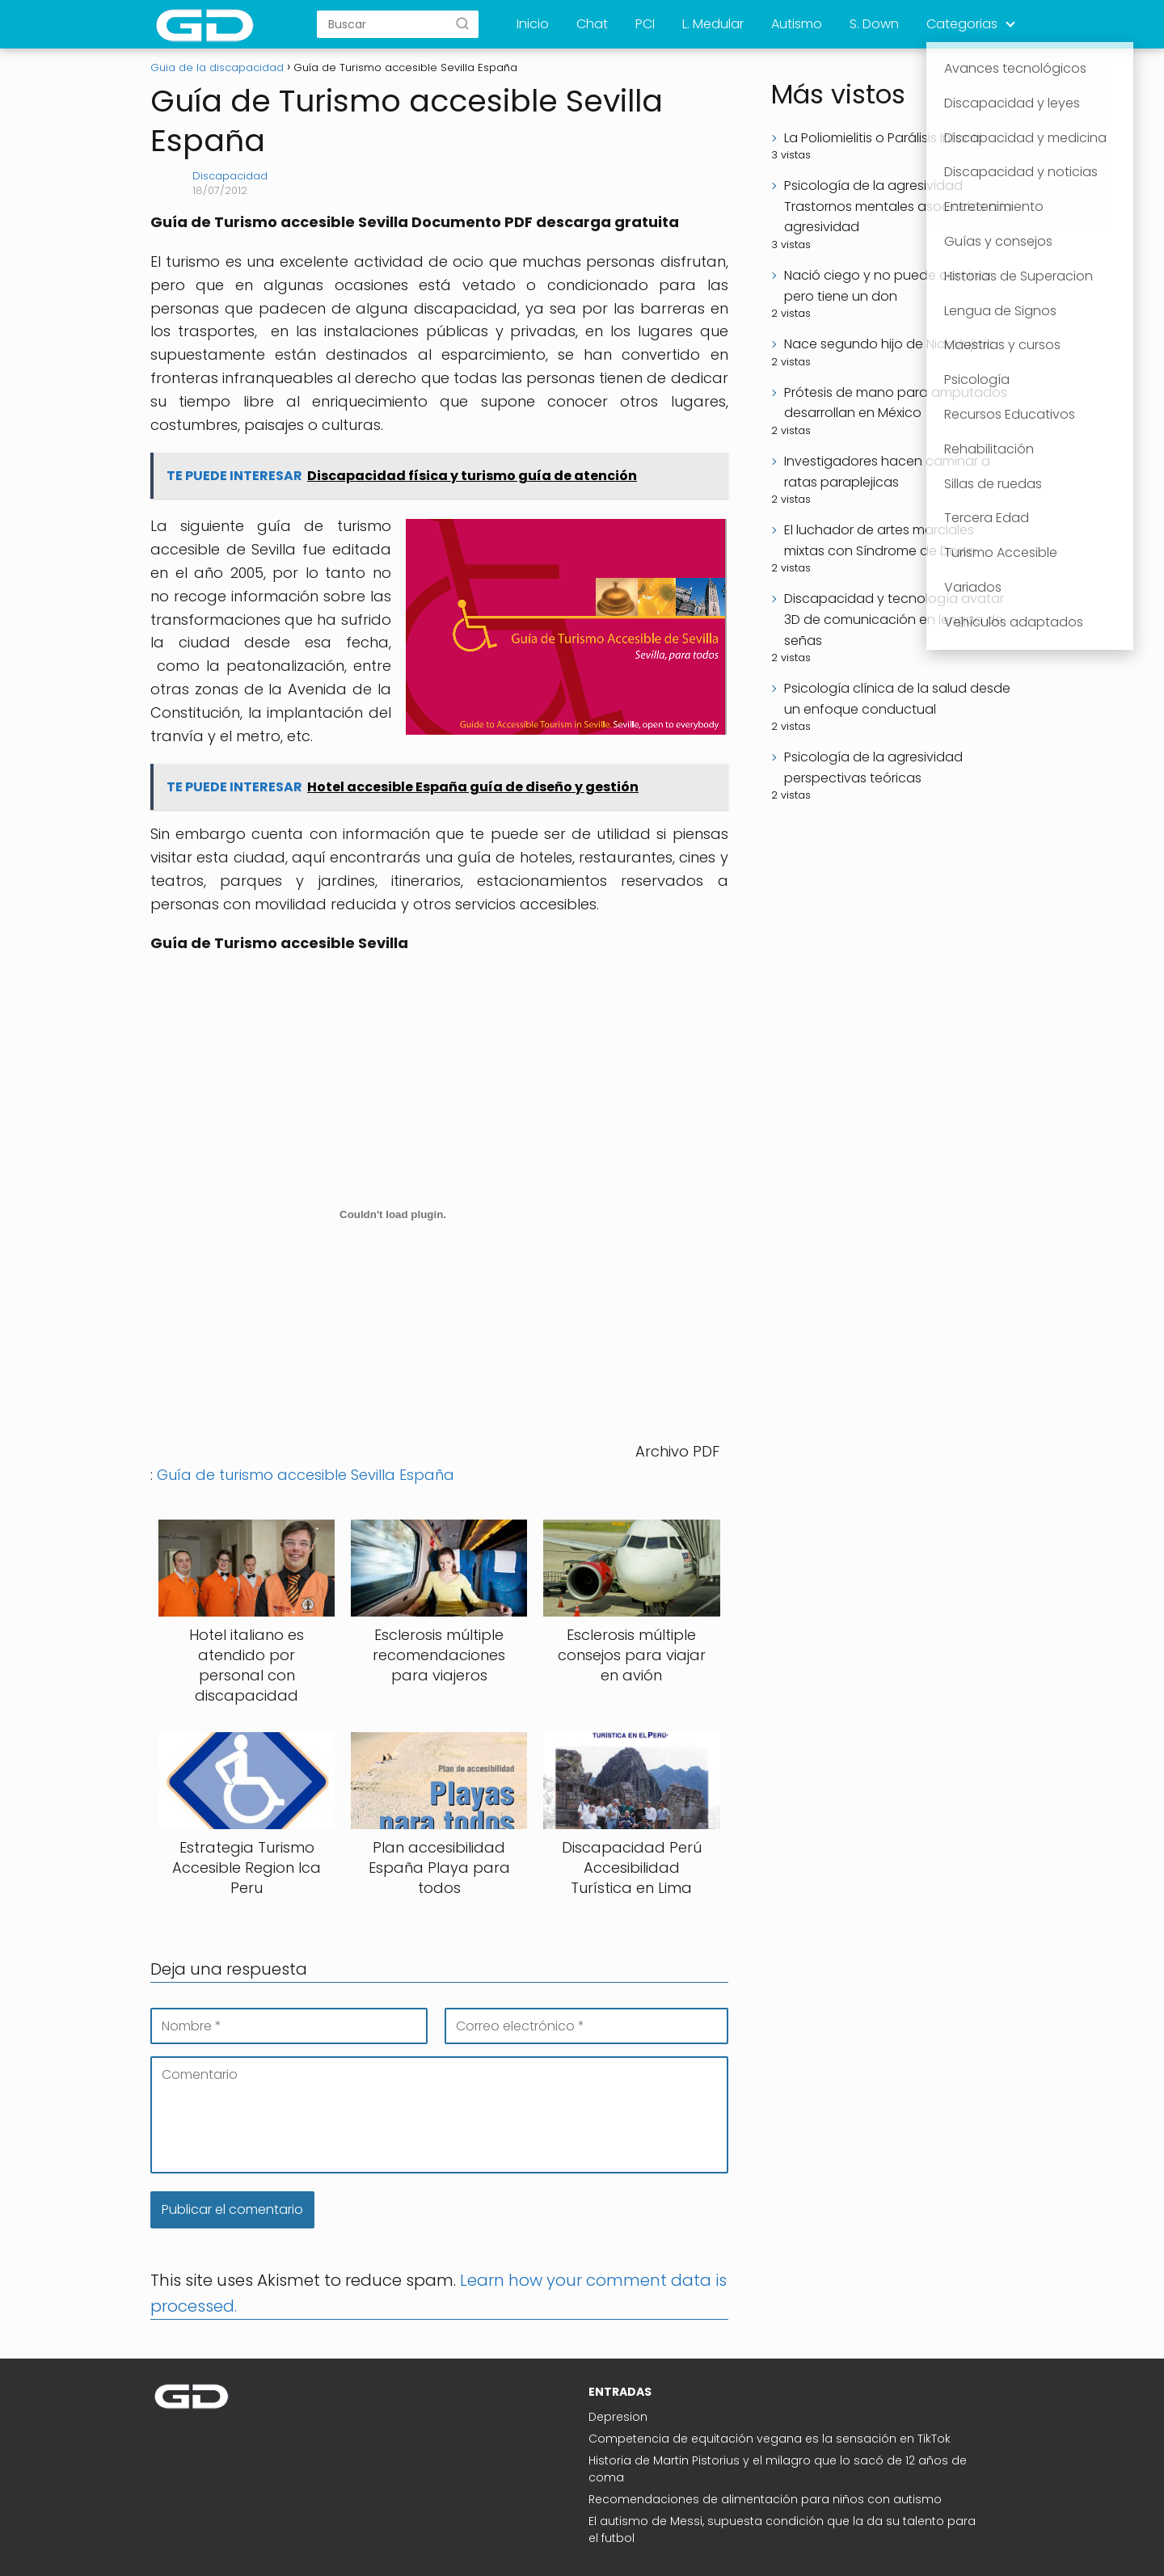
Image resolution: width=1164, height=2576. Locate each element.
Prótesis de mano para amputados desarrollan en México (895, 403)
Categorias (961, 24)
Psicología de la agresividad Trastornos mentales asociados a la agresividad (898, 206)
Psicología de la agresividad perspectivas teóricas (873, 767)
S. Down (874, 24)
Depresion (617, 2417)
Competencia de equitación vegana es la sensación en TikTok (769, 2439)
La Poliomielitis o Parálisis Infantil (883, 138)
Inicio (533, 24)
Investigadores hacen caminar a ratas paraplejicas (887, 471)
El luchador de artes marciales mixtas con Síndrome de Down (880, 540)
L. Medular (713, 24)
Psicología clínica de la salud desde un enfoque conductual (897, 699)
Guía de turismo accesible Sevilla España (305, 1475)
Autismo (796, 24)
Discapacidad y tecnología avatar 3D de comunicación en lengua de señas (894, 619)
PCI (645, 24)
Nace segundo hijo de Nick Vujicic (889, 344)
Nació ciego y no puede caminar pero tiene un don (888, 286)
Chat (592, 24)
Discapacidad (230, 175)
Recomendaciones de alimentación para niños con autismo (765, 2499)
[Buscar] (462, 23)
